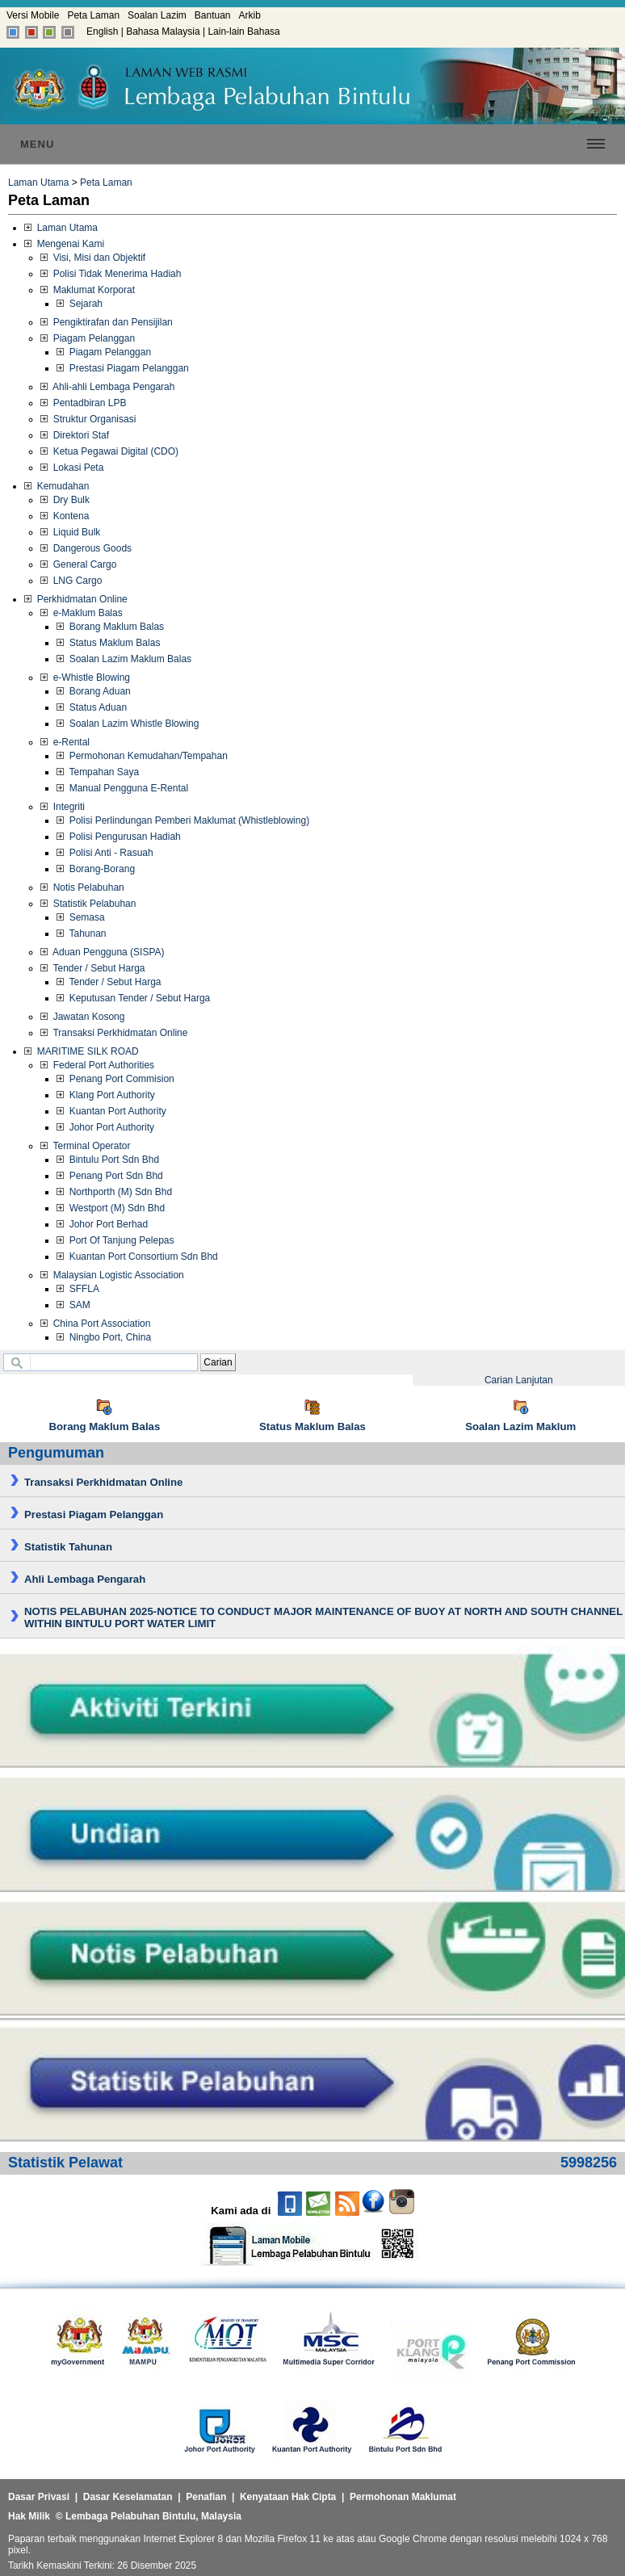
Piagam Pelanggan (87, 338)
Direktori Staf (74, 435)
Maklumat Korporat (87, 290)
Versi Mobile (32, 15)
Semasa (81, 917)
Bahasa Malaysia (162, 31)
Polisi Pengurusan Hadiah (119, 836)
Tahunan (82, 933)
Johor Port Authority (105, 1127)
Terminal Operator (85, 1146)
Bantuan (213, 15)
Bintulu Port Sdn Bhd (108, 1159)
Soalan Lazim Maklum (520, 1426)
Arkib (250, 15)
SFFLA (78, 1288)
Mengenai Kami (64, 244)
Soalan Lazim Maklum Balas (124, 659)
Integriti (62, 806)
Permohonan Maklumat (403, 2497)
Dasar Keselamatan (128, 2497)
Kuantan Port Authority (111, 1111)
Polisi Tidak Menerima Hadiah (110, 273)
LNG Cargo (71, 580)
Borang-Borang (96, 869)
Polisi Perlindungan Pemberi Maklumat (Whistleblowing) (183, 820)
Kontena (64, 516)
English (102, 31)
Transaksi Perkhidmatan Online (113, 1032)
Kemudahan (56, 486)
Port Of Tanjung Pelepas (115, 1240)
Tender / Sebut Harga (92, 968)
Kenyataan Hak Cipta (288, 2497)
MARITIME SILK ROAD (81, 1051)
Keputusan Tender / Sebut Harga (133, 998)
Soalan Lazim (157, 15)
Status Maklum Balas (108, 642)
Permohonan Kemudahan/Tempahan (142, 755)
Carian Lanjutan (518, 1380)
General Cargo (78, 564)
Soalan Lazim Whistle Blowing (128, 723)
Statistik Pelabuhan (88, 903)
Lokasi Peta (71, 467)
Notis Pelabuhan (82, 887)
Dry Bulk (65, 500)
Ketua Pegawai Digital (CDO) (109, 451)
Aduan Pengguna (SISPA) (102, 952)
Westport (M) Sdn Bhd (111, 1208)
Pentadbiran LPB (83, 403)
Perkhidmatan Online (76, 599)
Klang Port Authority (106, 1095)
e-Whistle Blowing (85, 677)
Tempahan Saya (98, 772)
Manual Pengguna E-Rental (122, 788)
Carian (217, 1362)
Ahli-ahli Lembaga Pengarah (107, 386)
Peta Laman (93, 15)
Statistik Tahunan (68, 1547)
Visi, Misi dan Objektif (92, 257)
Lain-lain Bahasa (243, 31)
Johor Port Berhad (102, 1224)
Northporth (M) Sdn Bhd (114, 1192)
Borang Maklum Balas (110, 626)
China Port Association (95, 1323)
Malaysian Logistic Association (112, 1275)
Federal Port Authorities (97, 1065)
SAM (73, 1305)
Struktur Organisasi (88, 419)
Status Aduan (92, 707)
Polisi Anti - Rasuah (105, 852)
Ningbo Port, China (104, 1337)
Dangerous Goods (86, 548)
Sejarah (80, 303)
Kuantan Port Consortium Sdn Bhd (137, 1256)
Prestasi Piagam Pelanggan (123, 368)
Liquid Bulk (70, 532)
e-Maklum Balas (81, 613)
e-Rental (65, 742)
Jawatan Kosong (82, 1016)
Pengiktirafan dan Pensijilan (106, 322)
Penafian (206, 2497)
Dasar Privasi (38, 2497)
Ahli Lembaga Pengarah (84, 1579)
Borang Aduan (94, 691)
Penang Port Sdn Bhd (110, 1175)
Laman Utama (38, 182)
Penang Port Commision (115, 1079)
